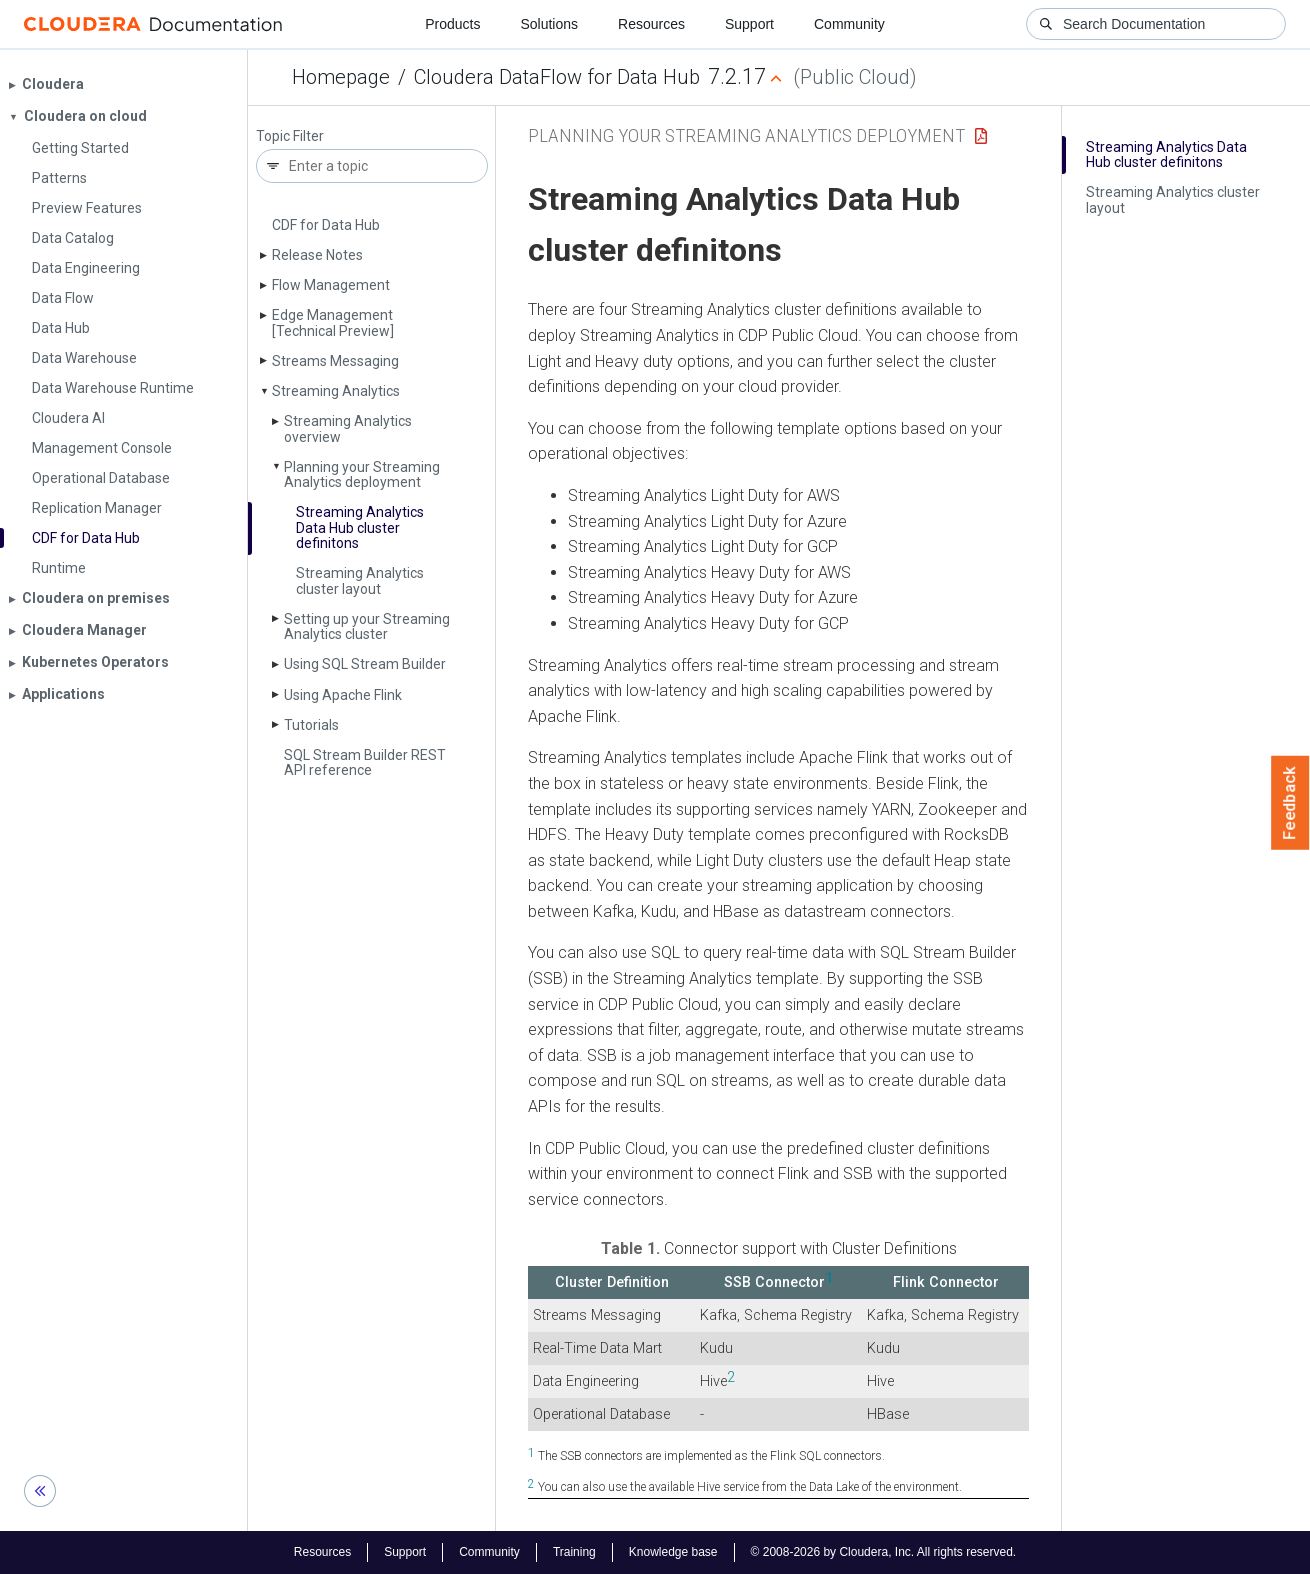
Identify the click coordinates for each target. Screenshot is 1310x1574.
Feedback (1290, 803)
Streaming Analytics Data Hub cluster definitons (360, 527)
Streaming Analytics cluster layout (360, 580)
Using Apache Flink (343, 695)
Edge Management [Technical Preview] (333, 322)
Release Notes (317, 255)
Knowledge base (673, 1552)
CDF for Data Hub (326, 225)
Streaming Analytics (336, 391)
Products (452, 24)
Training (574, 1552)
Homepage (341, 77)
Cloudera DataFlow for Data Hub (557, 77)
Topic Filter (290, 136)
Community (849, 24)
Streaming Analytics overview (348, 428)
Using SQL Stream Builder (365, 664)
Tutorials (311, 725)
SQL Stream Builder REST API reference (365, 762)
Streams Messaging (335, 361)
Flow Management (331, 285)
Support (749, 24)
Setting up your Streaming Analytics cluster (367, 626)
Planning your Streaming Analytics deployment (362, 474)
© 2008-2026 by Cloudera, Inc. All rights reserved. (884, 1552)
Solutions (549, 24)
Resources (651, 24)
